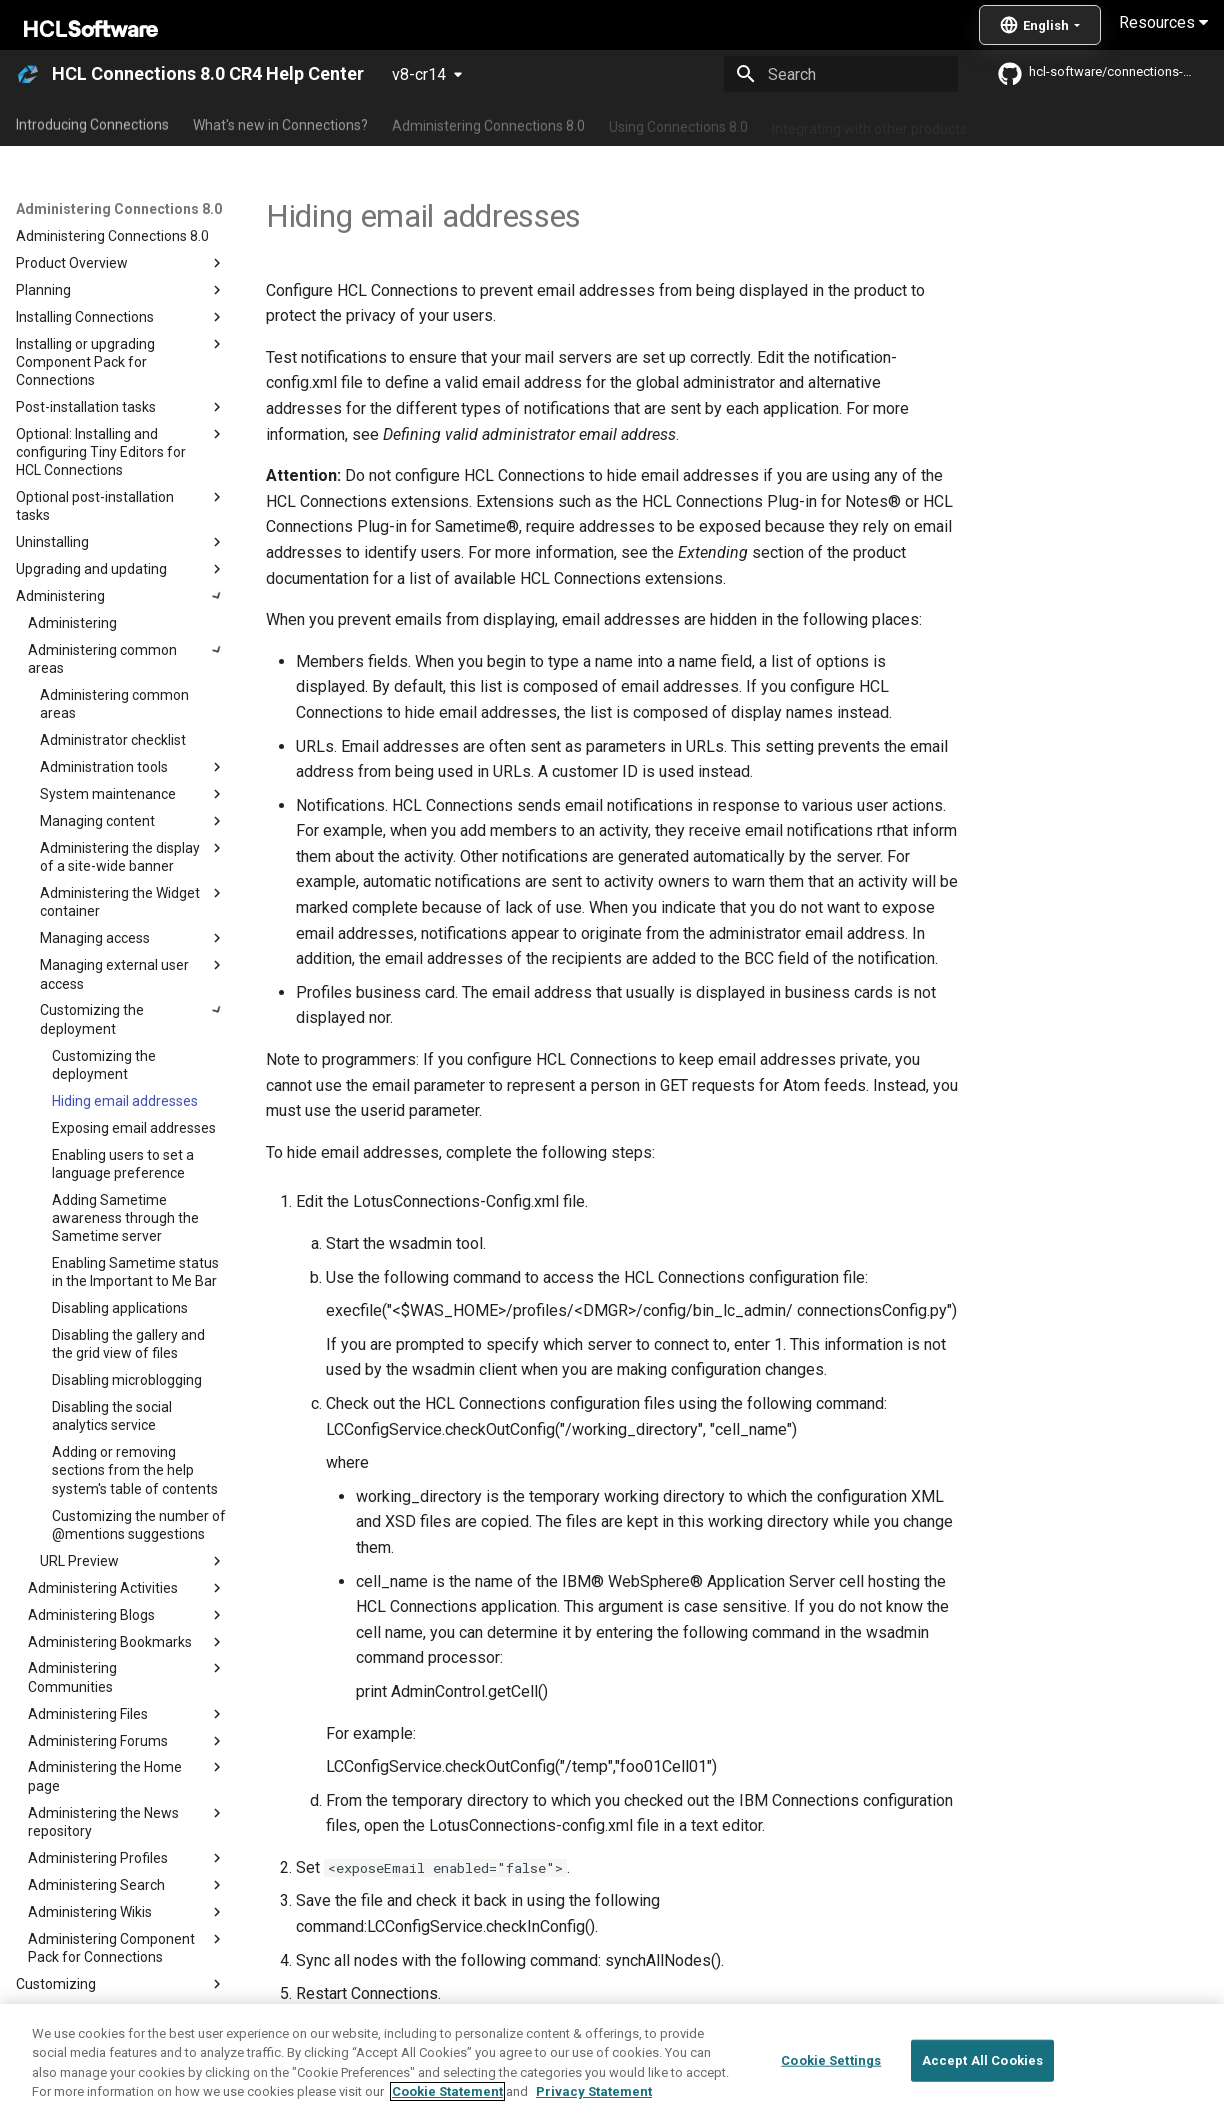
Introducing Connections (92, 123)
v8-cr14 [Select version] (419, 74)
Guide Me (1020, 123)
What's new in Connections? (280, 123)
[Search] (841, 74)
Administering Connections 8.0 (488, 123)
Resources (1163, 22)
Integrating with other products (869, 123)
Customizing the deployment (464, 2043)
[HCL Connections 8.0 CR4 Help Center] (28, 74)
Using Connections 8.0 (678, 123)
